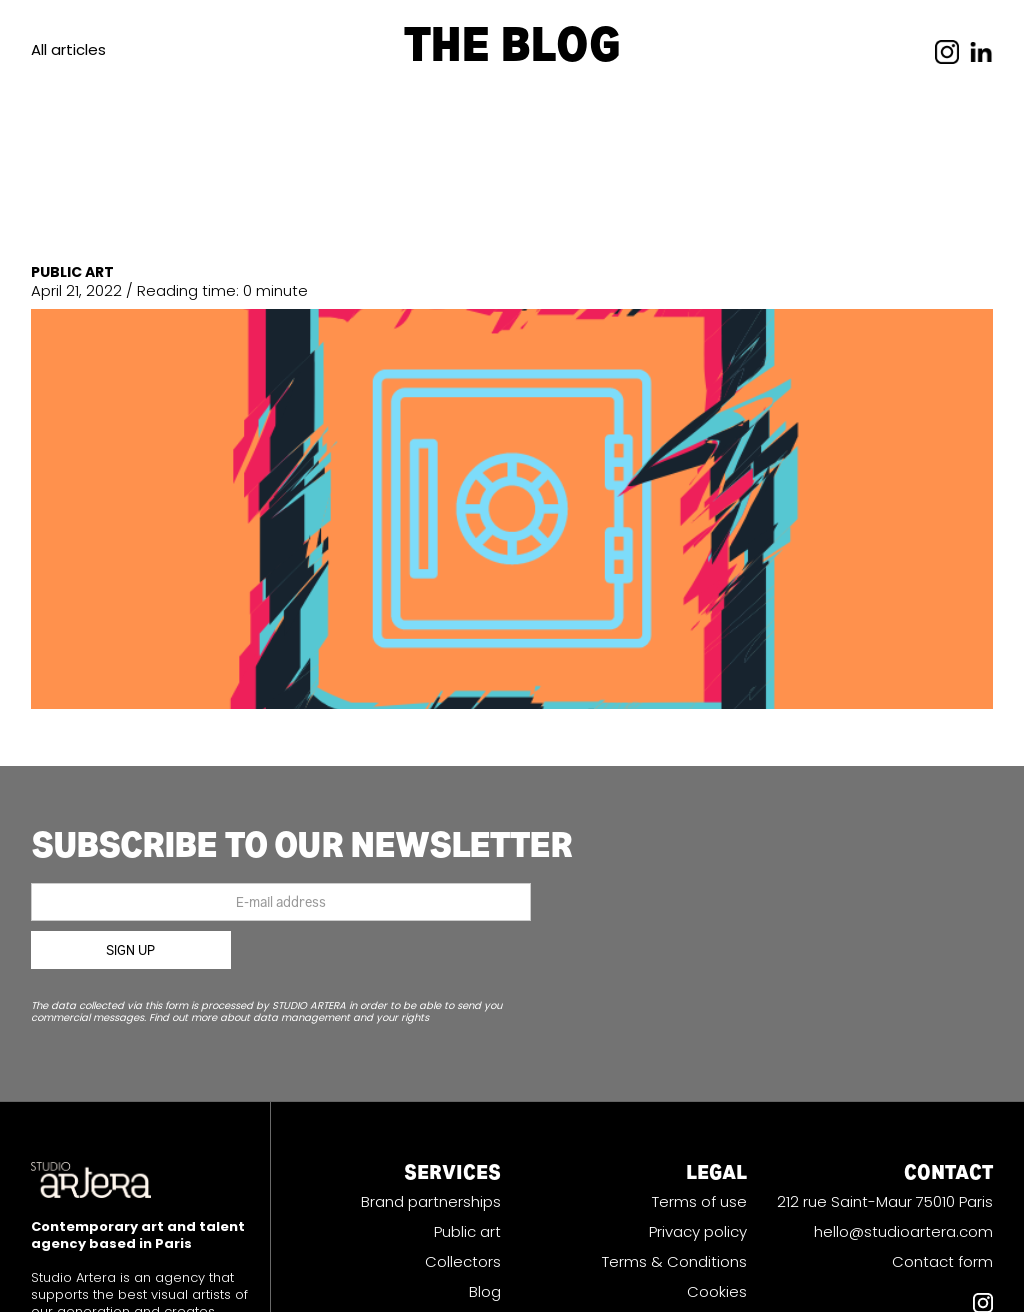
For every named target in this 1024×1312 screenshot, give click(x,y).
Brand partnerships (431, 1202)
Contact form (942, 1262)
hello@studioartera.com (903, 1232)
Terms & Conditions (674, 1262)
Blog (485, 1292)
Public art (467, 1232)
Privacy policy (698, 1232)
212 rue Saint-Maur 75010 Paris (885, 1202)
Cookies (717, 1292)
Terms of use (699, 1202)
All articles (68, 49)
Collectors (463, 1262)
